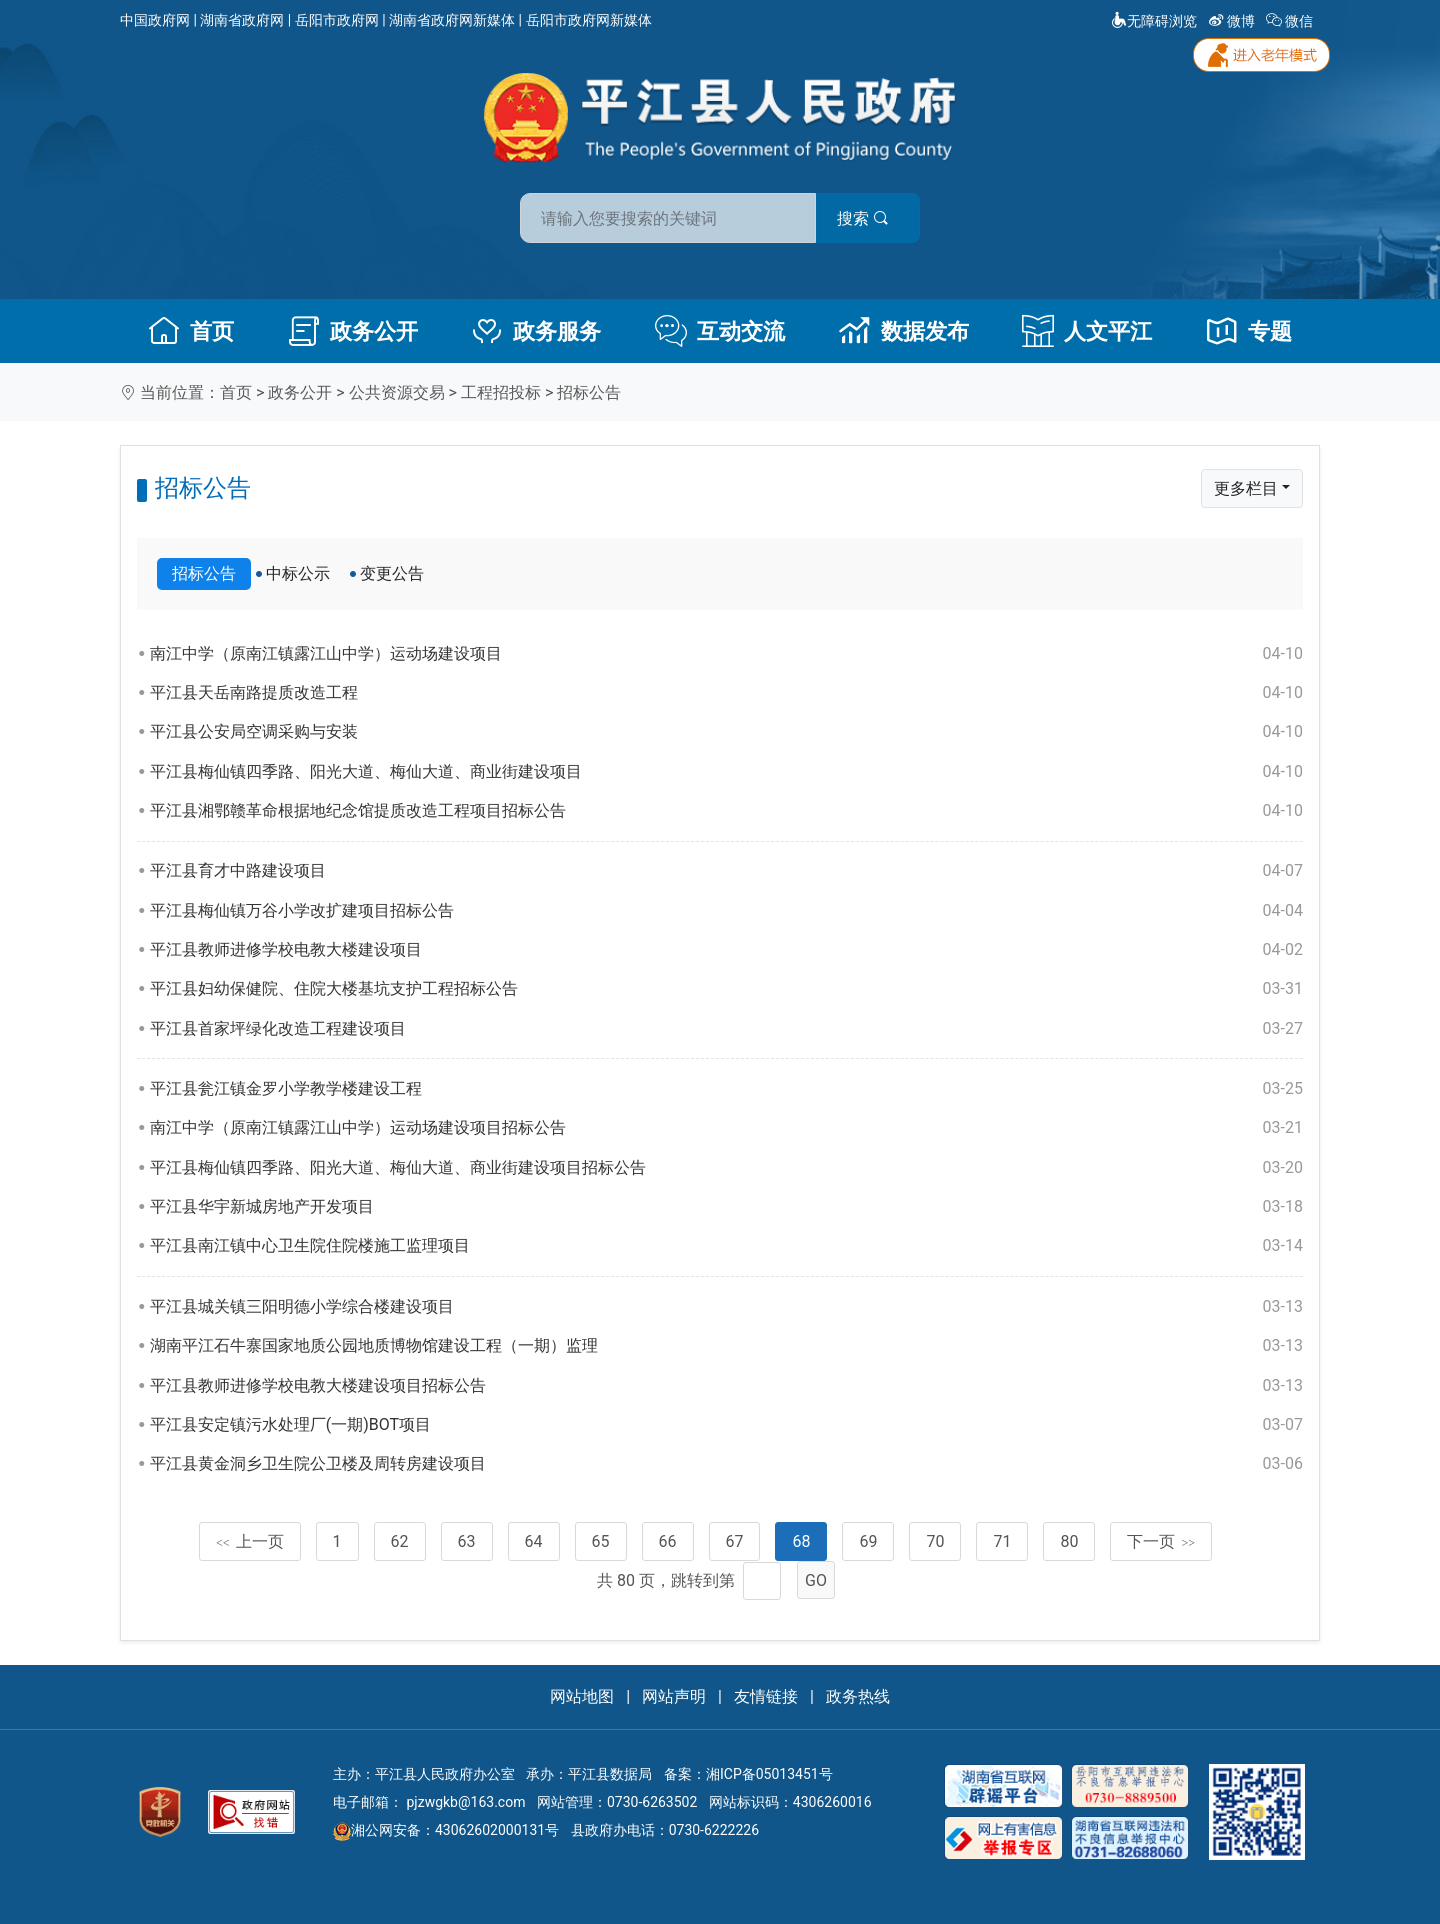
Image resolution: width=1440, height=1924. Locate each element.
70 (935, 1541)
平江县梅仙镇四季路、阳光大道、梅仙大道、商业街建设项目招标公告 (726, 1168)
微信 (1291, 21)
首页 (191, 331)
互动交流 (720, 331)
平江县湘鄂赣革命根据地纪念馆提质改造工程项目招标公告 (726, 811)
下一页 (1161, 1541)
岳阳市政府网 (337, 20)
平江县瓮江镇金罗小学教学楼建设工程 (726, 1089)
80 (1069, 1541)
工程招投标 (501, 392)
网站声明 (674, 1696)
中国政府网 (155, 20)
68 (801, 1541)
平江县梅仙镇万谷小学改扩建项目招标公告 (726, 911)
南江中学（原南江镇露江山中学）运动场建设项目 (726, 654)
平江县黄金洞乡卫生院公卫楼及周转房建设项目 (726, 1464)
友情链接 (766, 1696)
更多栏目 (1246, 488)
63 (467, 1541)
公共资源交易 (397, 392)
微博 (1233, 21)
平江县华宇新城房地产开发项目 (726, 1207)
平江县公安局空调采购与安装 (726, 732)
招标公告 (589, 392)
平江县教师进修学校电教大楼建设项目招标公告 (726, 1386)
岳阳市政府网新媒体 (589, 20)
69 (868, 1541)
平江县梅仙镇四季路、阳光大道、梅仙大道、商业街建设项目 (726, 772)
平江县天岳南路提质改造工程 (726, 693)
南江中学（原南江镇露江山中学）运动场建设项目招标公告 (726, 1128)
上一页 (250, 1541)
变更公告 (392, 573)
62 (400, 1541)
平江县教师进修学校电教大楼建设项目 (726, 950)
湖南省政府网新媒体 (452, 20)
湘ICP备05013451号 (769, 1774)
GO (816, 1580)
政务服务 (536, 331)
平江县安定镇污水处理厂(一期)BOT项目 (726, 1425)
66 (668, 1541)
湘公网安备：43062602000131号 (446, 1830)
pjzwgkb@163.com (465, 1802)
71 (1002, 1541)
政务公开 (353, 331)
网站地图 (582, 1696)
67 (735, 1541)
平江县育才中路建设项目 (726, 871)
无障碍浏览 (1154, 21)
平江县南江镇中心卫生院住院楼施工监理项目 (726, 1246)
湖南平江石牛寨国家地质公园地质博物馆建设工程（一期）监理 (726, 1346)
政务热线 (858, 1696)
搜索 (863, 218)
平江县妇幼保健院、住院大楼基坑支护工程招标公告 (726, 989)
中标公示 (298, 573)
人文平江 (1087, 331)
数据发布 (904, 331)
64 (534, 1541)
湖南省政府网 (242, 20)
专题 (1249, 331)
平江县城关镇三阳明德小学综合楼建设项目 (726, 1307)
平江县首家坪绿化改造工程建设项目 (726, 1029)
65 (601, 1541)
